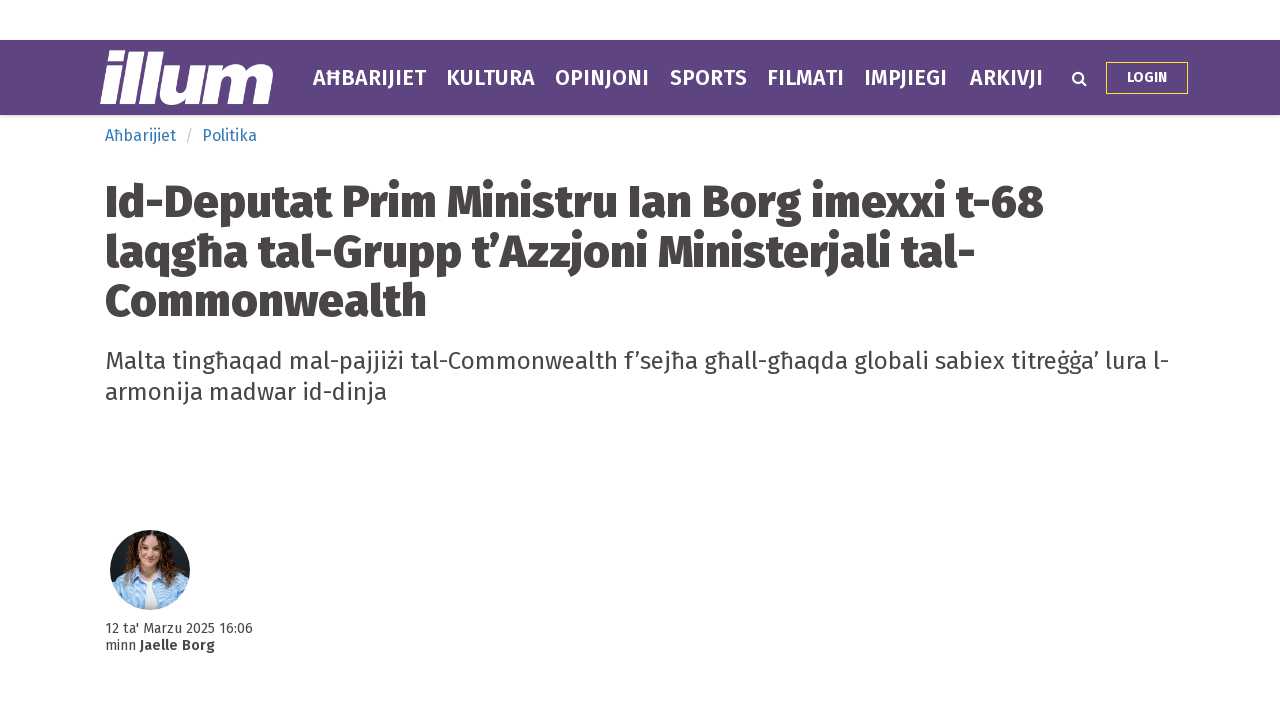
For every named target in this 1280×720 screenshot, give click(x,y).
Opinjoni (602, 78)
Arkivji (1006, 78)
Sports (708, 78)
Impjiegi (905, 78)
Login (1147, 77)
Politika (229, 135)
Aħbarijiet (369, 78)
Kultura (490, 78)
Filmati (805, 78)
